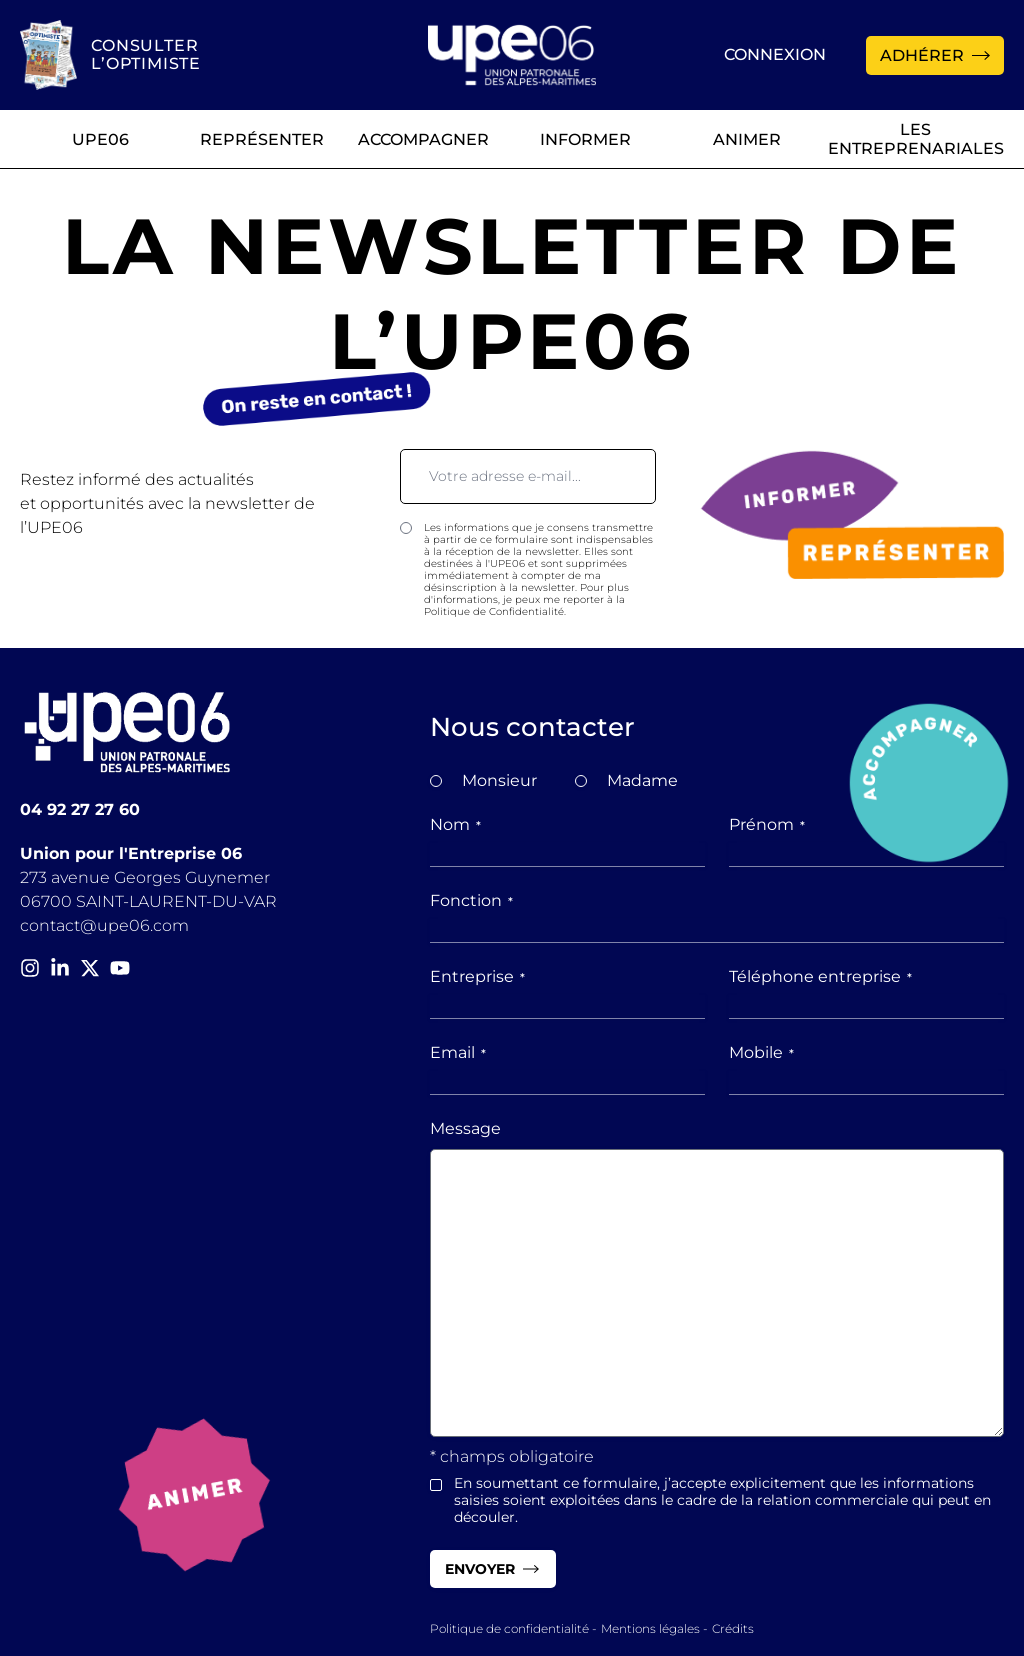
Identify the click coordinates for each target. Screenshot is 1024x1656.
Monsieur (499, 780)
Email (458, 1052)
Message (465, 1128)
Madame (642, 780)
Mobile (761, 1052)
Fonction (471, 900)
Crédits (733, 1628)
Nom (455, 824)
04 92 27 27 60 (80, 809)
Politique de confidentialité (509, 1628)
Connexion (775, 54)
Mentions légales (650, 1628)
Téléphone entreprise (820, 976)
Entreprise (477, 976)
